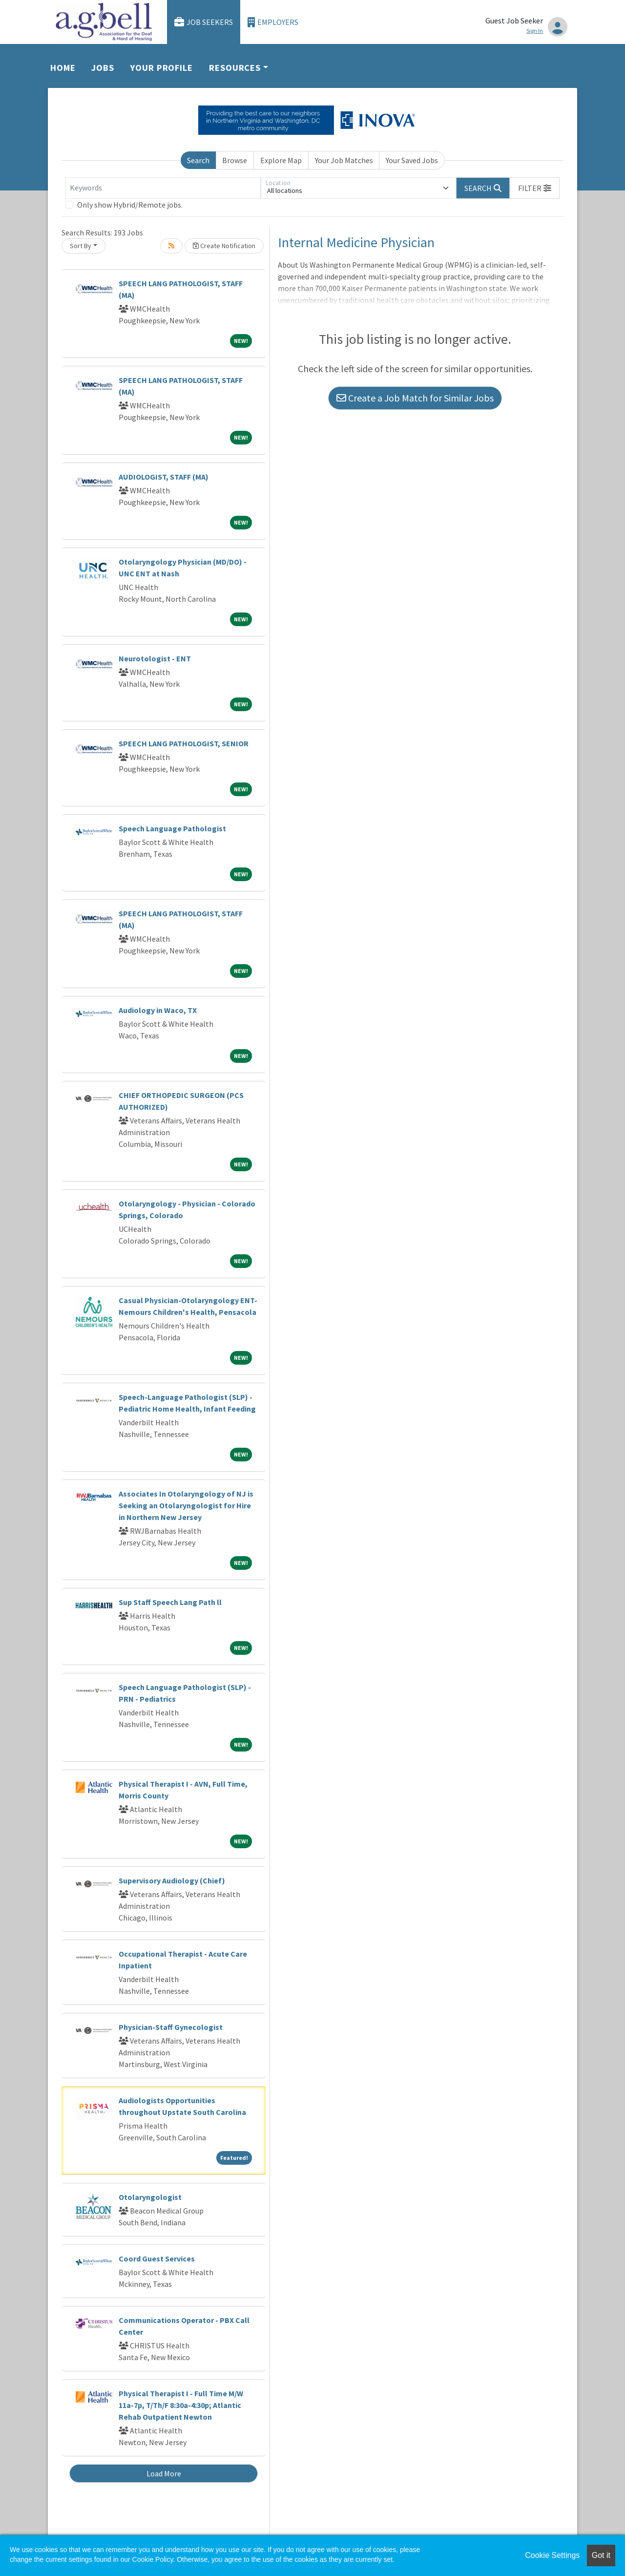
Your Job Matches (344, 160)
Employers (273, 22)
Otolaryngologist (150, 2197)
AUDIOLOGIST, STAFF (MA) (163, 477)
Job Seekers (203, 22)
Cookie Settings (552, 2555)
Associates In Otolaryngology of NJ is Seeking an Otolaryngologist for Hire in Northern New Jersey (186, 1505)
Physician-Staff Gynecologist (171, 2027)
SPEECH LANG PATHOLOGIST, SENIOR (184, 743)
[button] (535, 188)
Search (198, 160)
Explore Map (281, 160)
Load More (163, 2473)
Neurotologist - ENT (155, 658)
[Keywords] (163, 188)
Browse (234, 160)
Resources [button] (235, 67)
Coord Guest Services (157, 2258)
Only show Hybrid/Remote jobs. (130, 205)
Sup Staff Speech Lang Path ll (170, 1602)
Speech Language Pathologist (172, 828)
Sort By (80, 245)
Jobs (102, 67)
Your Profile (161, 67)
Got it (601, 2555)
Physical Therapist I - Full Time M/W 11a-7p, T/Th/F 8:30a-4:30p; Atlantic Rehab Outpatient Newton (181, 2405)
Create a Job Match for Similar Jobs (415, 398)
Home (63, 67)
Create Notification (224, 245)
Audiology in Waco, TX (158, 1010)
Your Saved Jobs (412, 160)
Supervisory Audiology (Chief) (172, 1880)
